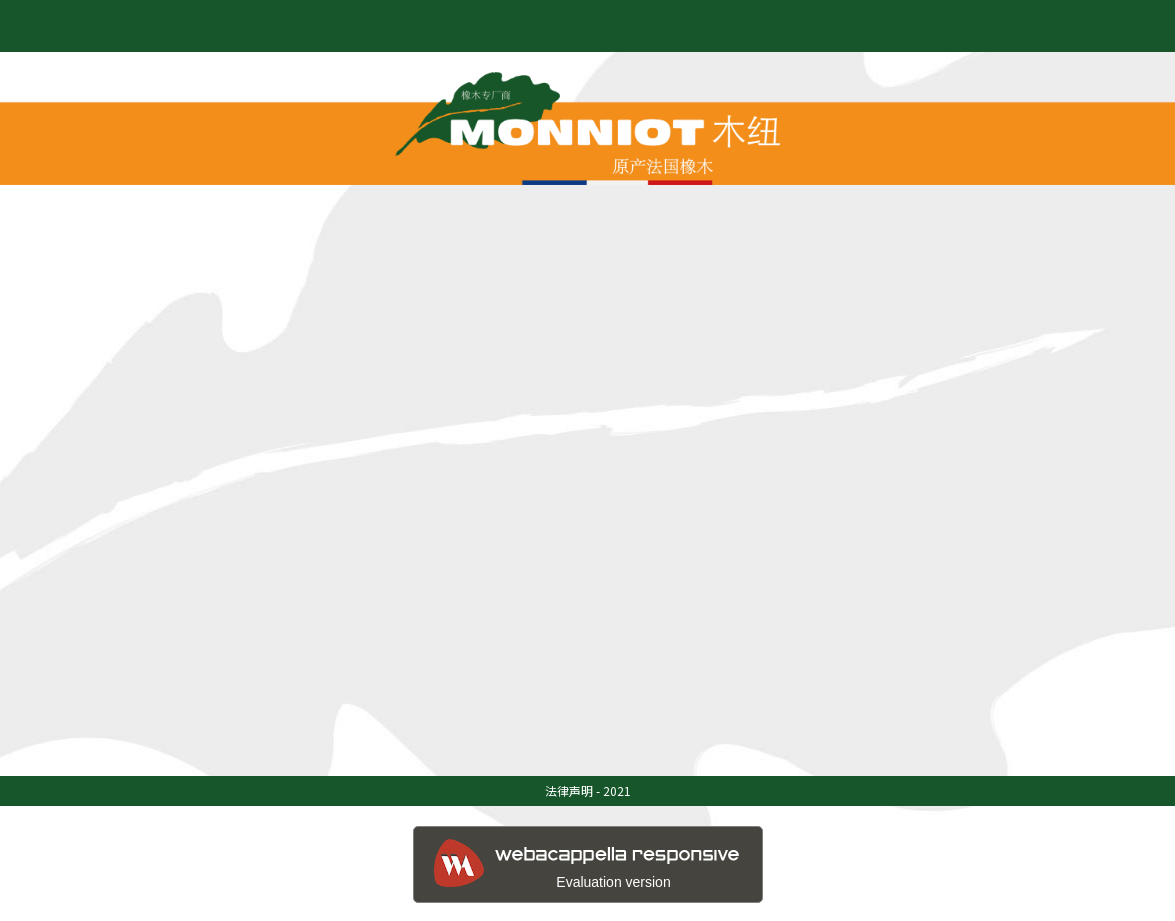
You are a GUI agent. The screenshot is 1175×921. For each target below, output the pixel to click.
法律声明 (569, 790)
